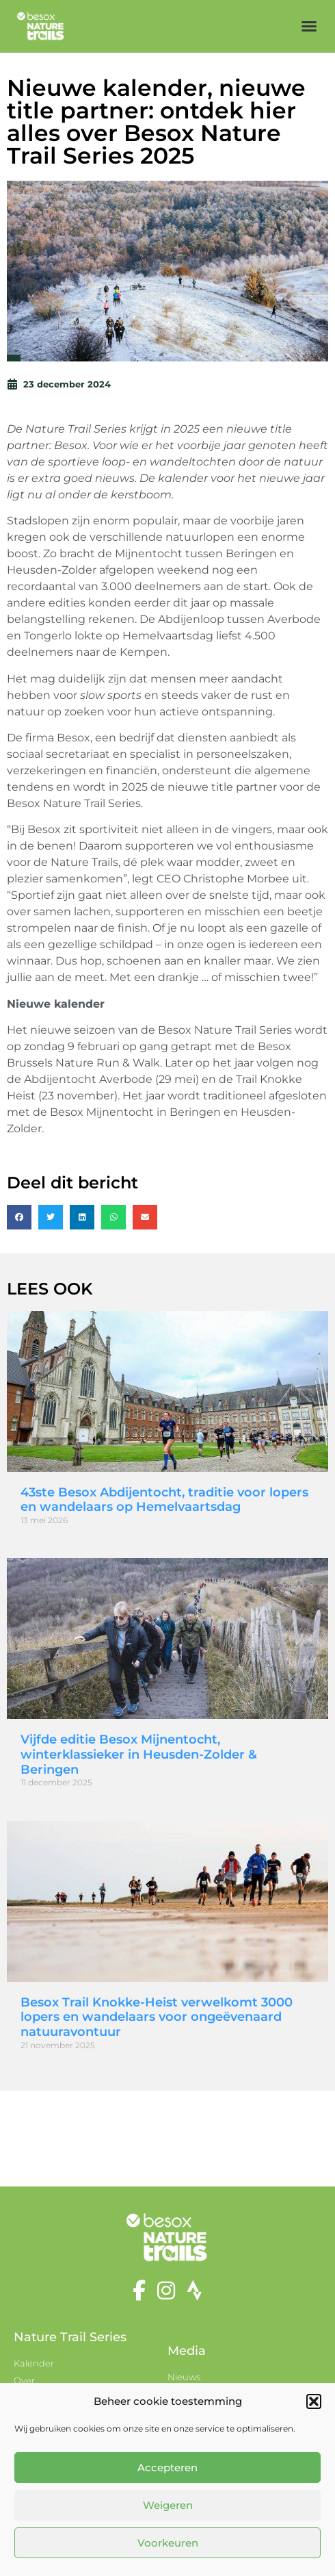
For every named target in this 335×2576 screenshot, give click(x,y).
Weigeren (168, 2505)
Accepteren (167, 2467)
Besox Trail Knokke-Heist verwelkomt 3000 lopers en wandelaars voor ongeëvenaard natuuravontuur (157, 2017)
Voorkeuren (167, 2542)
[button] (314, 2401)
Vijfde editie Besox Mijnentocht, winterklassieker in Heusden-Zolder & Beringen (139, 1754)
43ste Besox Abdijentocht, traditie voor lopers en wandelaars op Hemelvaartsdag (164, 1500)
